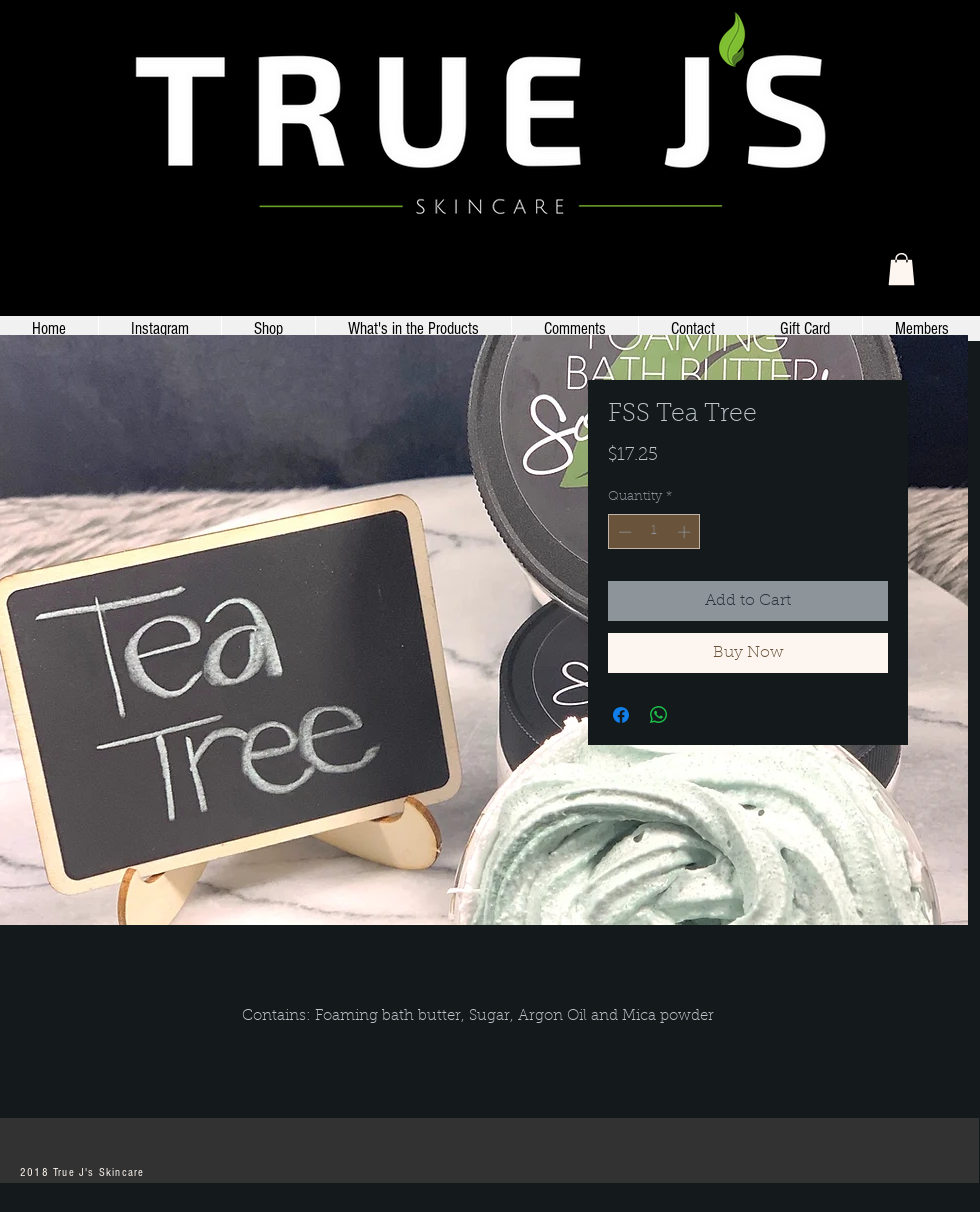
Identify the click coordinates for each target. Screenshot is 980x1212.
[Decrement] (623, 532)
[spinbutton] (654, 532)
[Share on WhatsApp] (659, 715)
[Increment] (686, 532)
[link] (901, 269)
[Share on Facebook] (621, 715)
